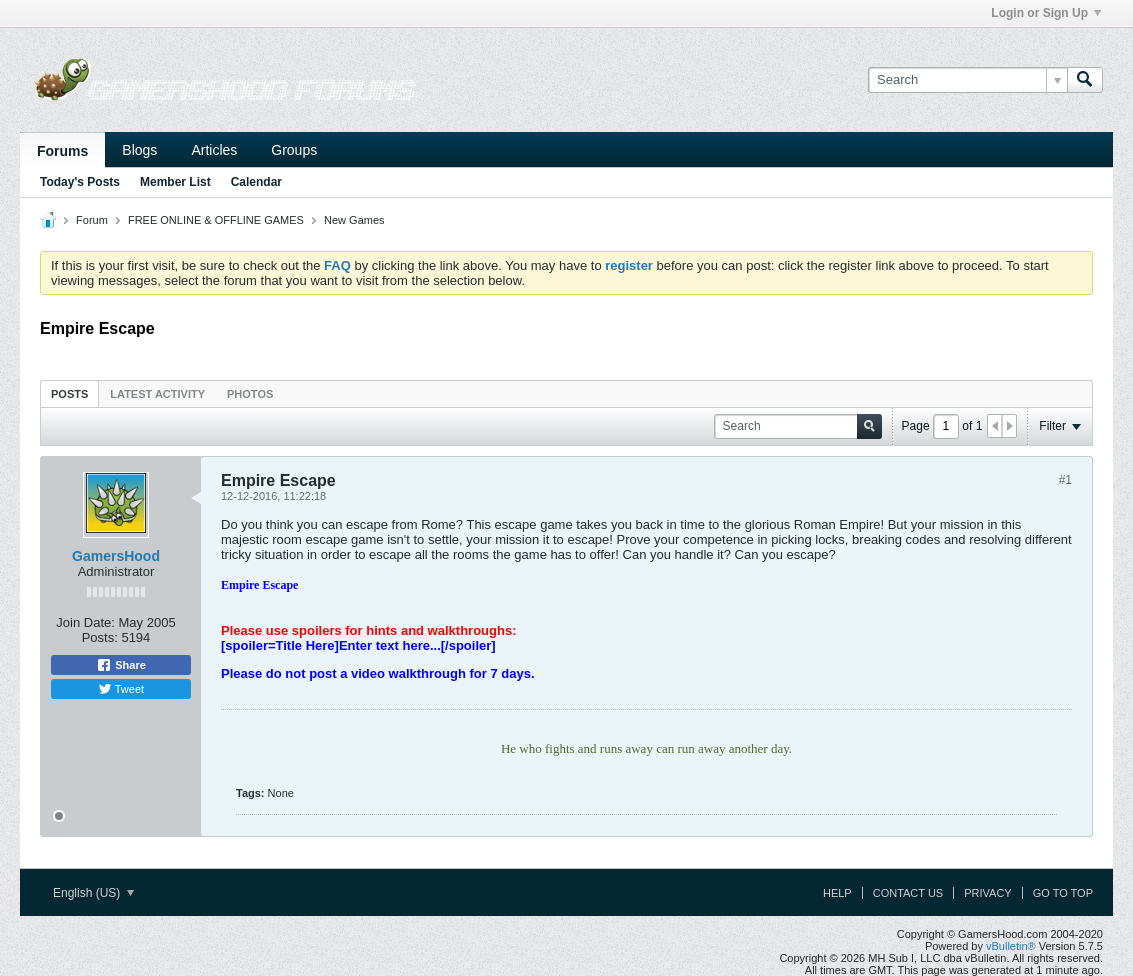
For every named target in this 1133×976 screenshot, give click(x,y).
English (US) (93, 893)
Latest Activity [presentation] (157, 394)
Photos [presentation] (250, 394)
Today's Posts (80, 182)
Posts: (100, 637)
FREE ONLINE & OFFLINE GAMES (216, 220)
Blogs (139, 150)
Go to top (1063, 893)
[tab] (69, 393)
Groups (294, 150)
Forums (62, 151)
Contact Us (908, 893)
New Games (354, 220)
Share (121, 665)
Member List (175, 182)
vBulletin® (1011, 946)
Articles (214, 150)
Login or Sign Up (1046, 13)
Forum (92, 220)
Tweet (121, 689)
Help (837, 893)
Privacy (987, 893)
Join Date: (85, 622)
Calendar (256, 182)
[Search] (967, 80)
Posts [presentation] (69, 394)
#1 (1065, 480)
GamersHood (116, 556)
